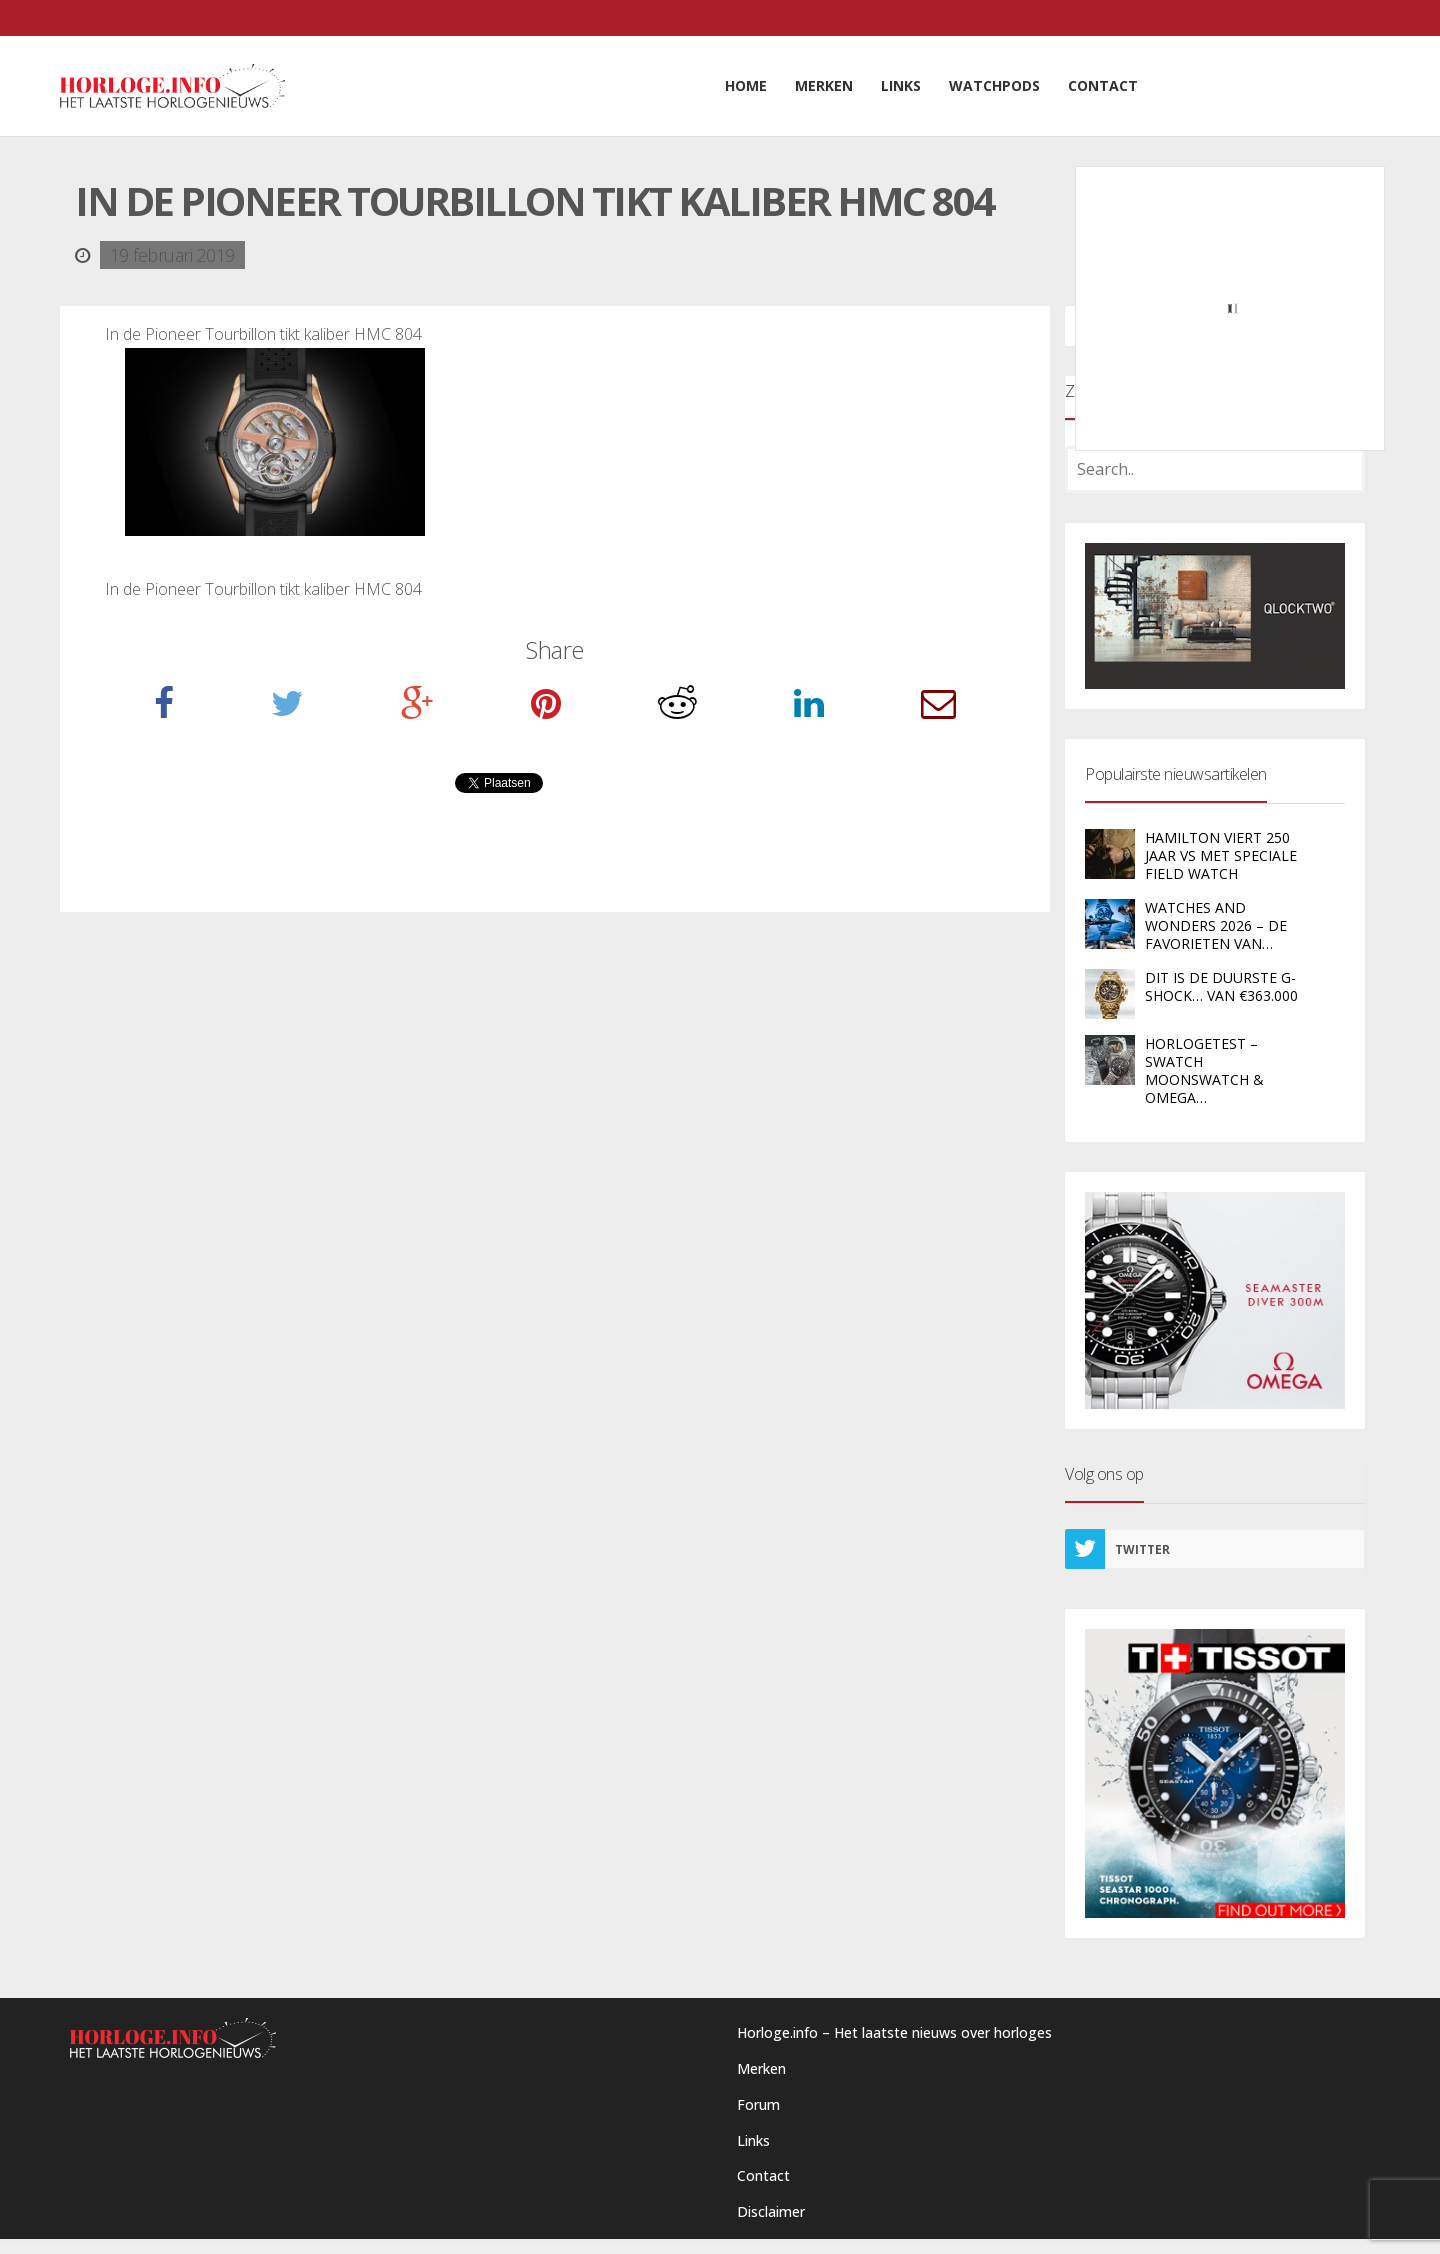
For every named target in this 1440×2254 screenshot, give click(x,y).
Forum (758, 2104)
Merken (761, 2068)
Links (753, 2140)
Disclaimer (771, 2211)
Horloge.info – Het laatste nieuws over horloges (894, 2032)
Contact (763, 2175)
